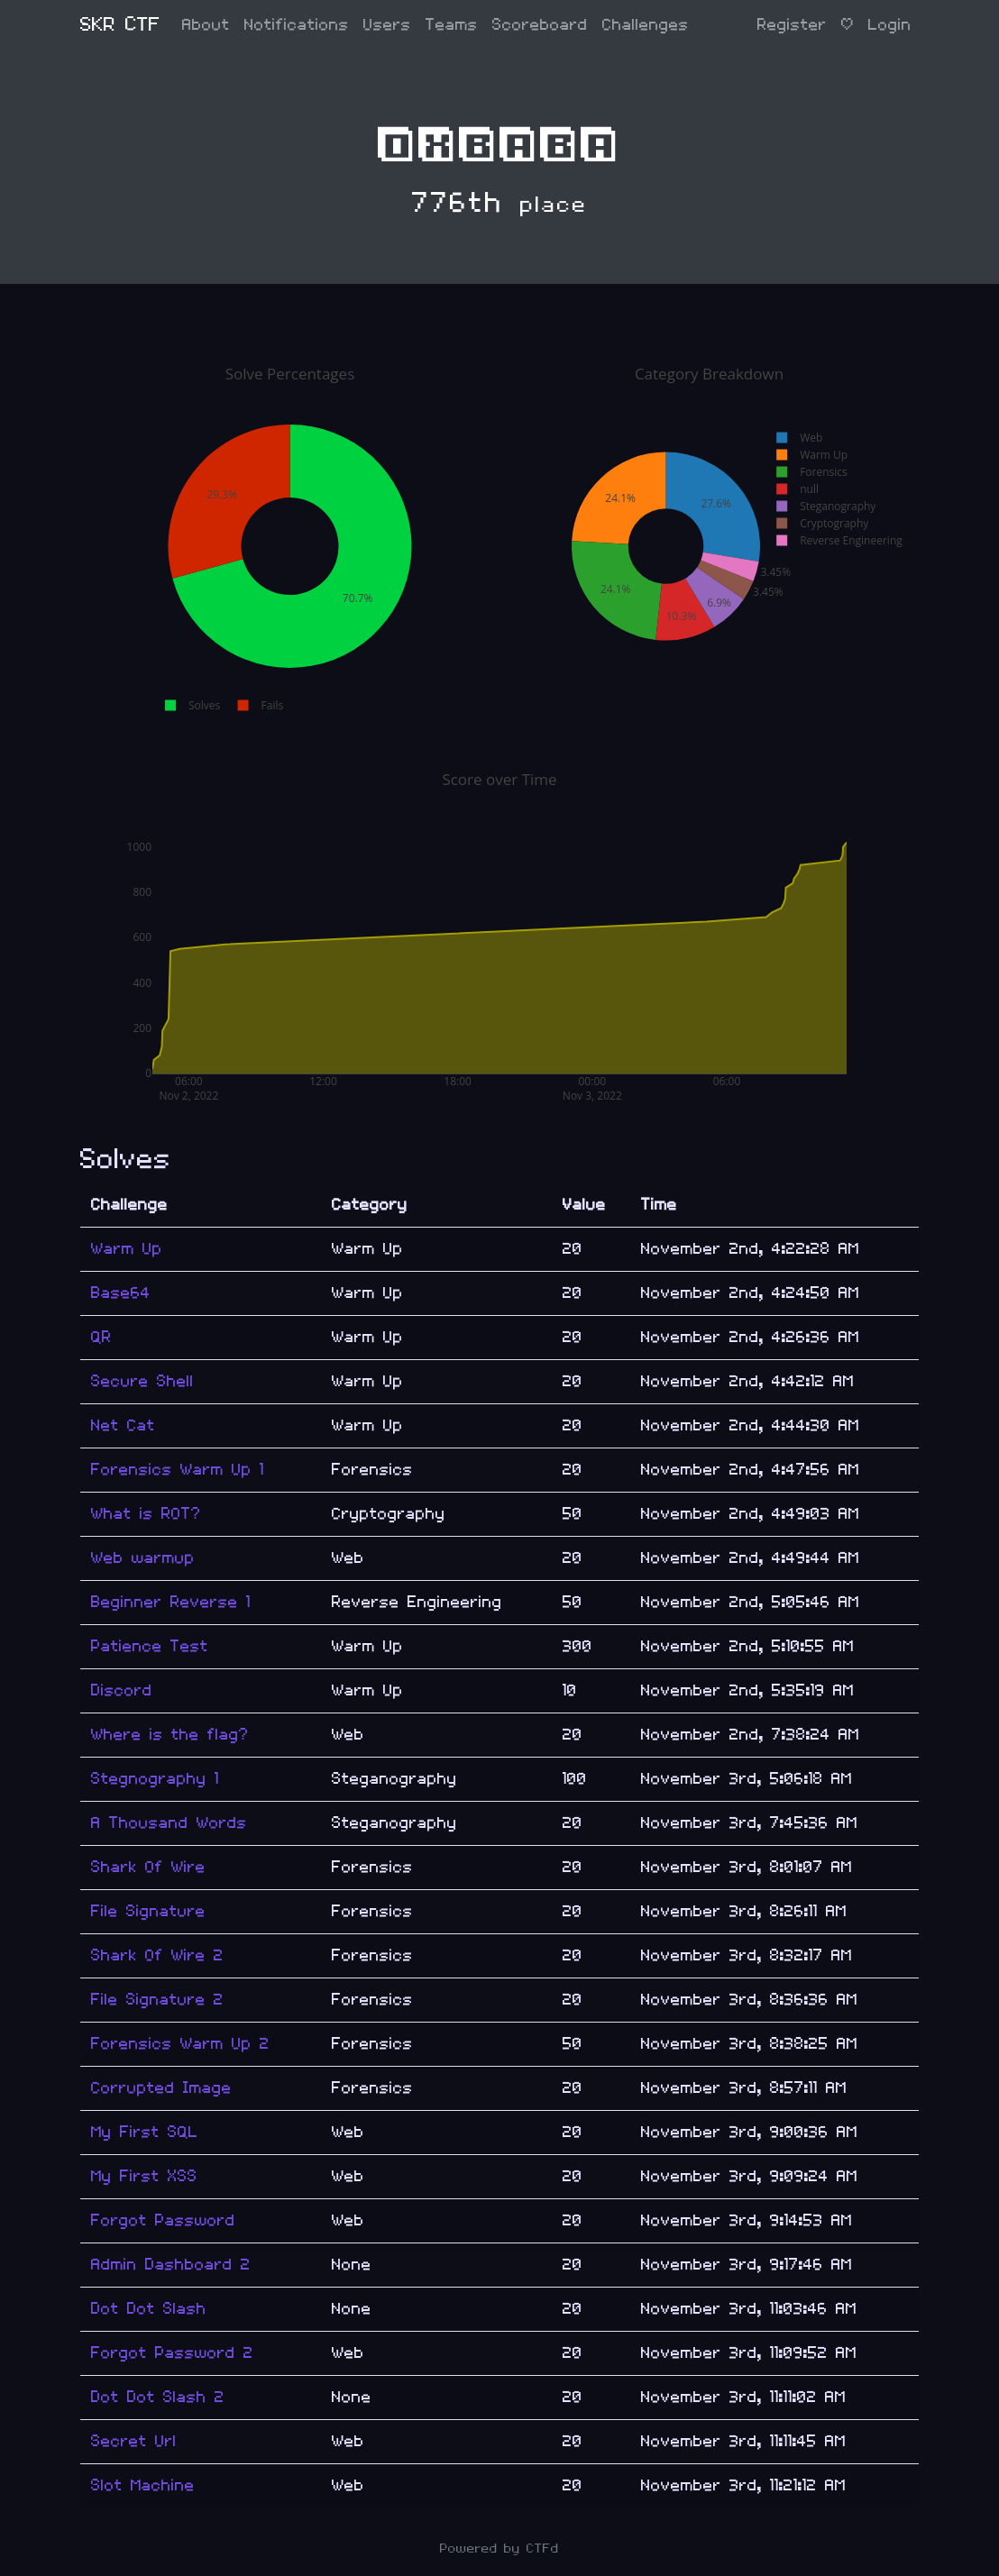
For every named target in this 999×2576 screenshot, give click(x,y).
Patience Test (149, 1646)
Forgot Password (163, 2220)
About (206, 24)
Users (387, 24)
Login (890, 24)
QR (101, 1337)
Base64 (121, 1293)
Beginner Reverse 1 (171, 1602)
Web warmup (143, 1558)
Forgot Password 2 (172, 2352)
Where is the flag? (170, 1734)
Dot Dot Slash (148, 2308)
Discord (121, 1690)
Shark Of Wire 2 (157, 1955)
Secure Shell (142, 1381)
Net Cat (123, 1425)
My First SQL (144, 2132)
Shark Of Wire (148, 1867)
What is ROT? (146, 1513)
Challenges (645, 24)
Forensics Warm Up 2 (180, 2043)
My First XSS (144, 2176)
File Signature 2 (157, 1999)
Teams (452, 24)
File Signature (148, 1911)
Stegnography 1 (155, 1778)
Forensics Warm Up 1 (177, 1469)
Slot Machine (143, 2485)
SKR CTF (120, 24)
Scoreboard (540, 24)
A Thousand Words (169, 1823)
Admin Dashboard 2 (171, 2264)
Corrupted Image (161, 2087)
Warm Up (126, 1248)
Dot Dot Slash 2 (158, 2397)
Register (792, 24)
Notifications (296, 24)
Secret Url (134, 2441)
